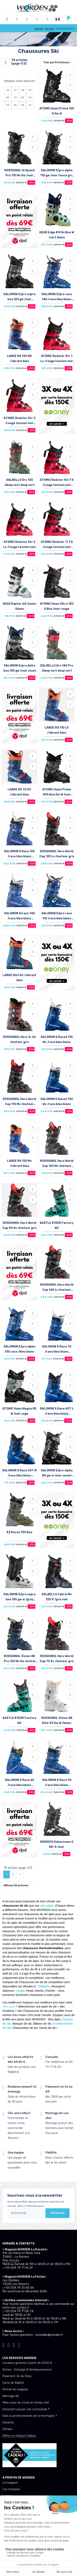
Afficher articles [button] (15, 1885)
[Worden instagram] (9, 2344)
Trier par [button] (56, 62)
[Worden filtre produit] (6, 62)
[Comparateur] (47, 19)
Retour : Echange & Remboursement (27, 2369)
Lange (20, 1990)
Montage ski (10, 2396)
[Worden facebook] (14, 2344)
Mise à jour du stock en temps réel (25, 2402)
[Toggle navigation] (7, 19)
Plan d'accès (10, 2260)
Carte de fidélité (13, 2383)
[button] (17, 19)
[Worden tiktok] (3, 2344)
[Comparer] (70, 85)
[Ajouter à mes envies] (70, 75)
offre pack (8, 2006)
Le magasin (10, 2482)
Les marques (11, 2489)
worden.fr (23, 2307)
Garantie (8, 2422)
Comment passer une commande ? (26, 2409)
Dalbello (44, 1986)
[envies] (37, 19)
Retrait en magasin (15, 2389)
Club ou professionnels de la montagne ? (29, 2416)
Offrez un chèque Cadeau (19, 2435)
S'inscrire (57, 2213)
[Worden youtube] (19, 2344)
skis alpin (47, 1905)
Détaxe (7, 2429)
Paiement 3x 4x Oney (17, 2376)
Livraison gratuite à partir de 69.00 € (27, 2363)
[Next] (20, 1874)
